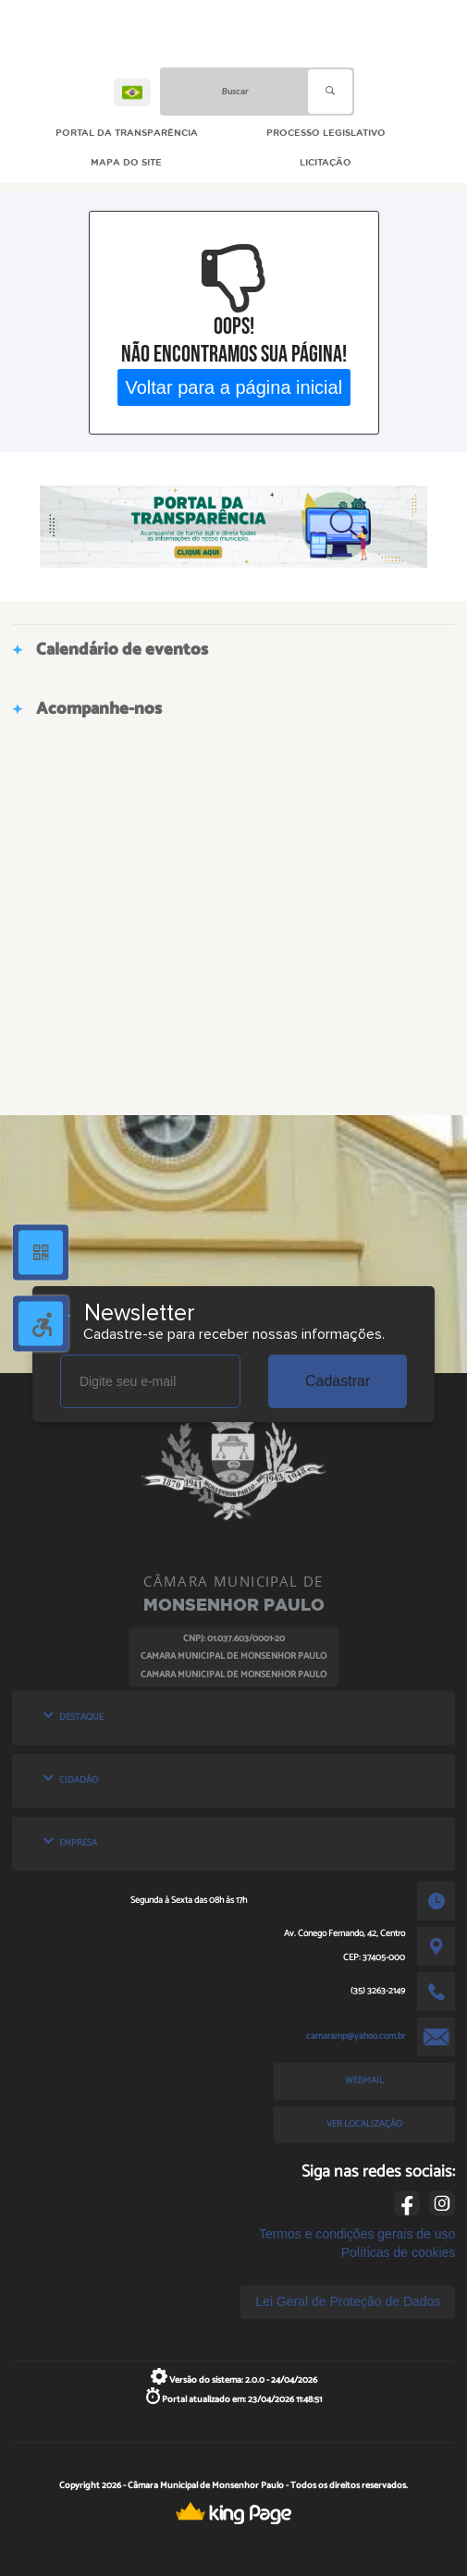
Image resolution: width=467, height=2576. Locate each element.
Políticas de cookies (398, 2252)
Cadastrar (337, 1381)
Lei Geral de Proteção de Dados (347, 2301)
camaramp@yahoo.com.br (355, 2036)
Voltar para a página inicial (233, 386)
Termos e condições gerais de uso (357, 2233)
